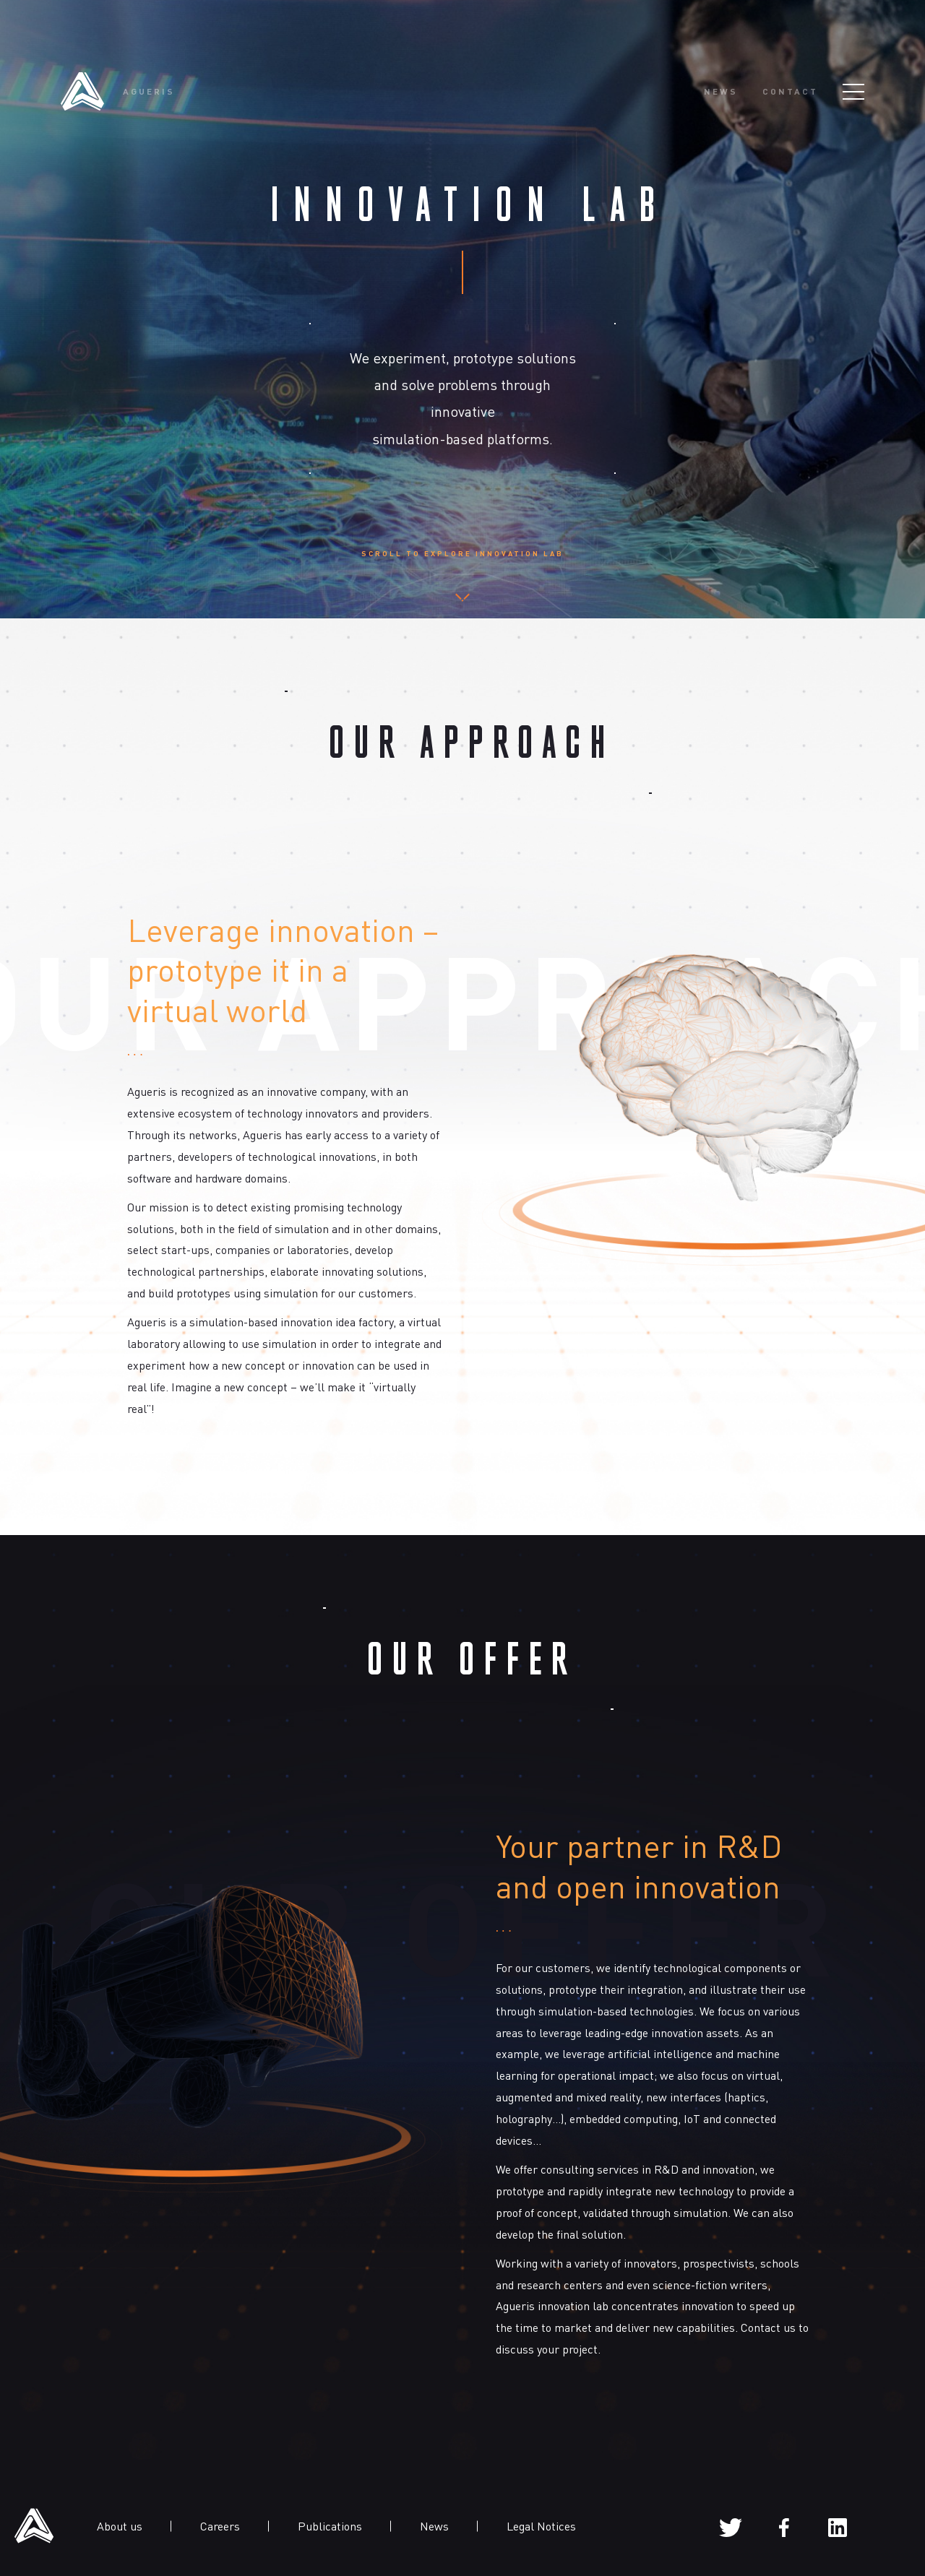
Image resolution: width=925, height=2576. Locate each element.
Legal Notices (541, 2526)
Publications (330, 2526)
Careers (220, 2526)
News (721, 91)
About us (119, 2526)
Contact (790, 91)
